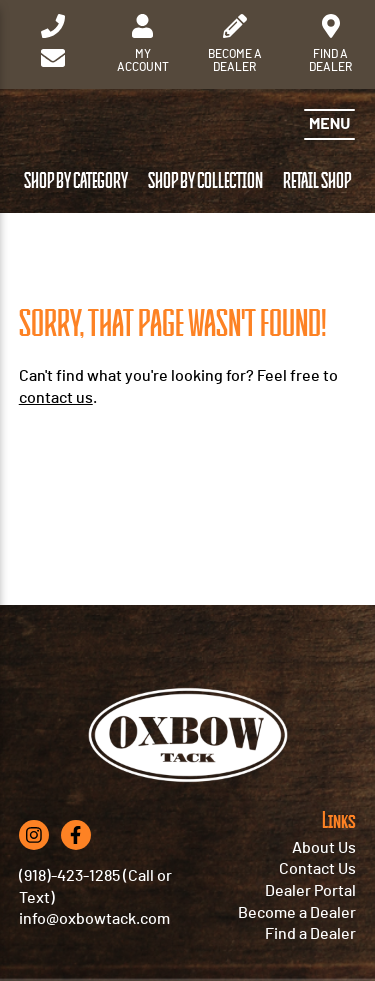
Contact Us (317, 869)
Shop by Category (76, 181)
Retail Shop (317, 181)
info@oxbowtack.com (94, 919)
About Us (324, 848)
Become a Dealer (297, 913)
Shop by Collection (205, 181)
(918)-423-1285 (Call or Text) (95, 887)
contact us (56, 398)
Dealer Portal (310, 891)
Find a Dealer (310, 934)
